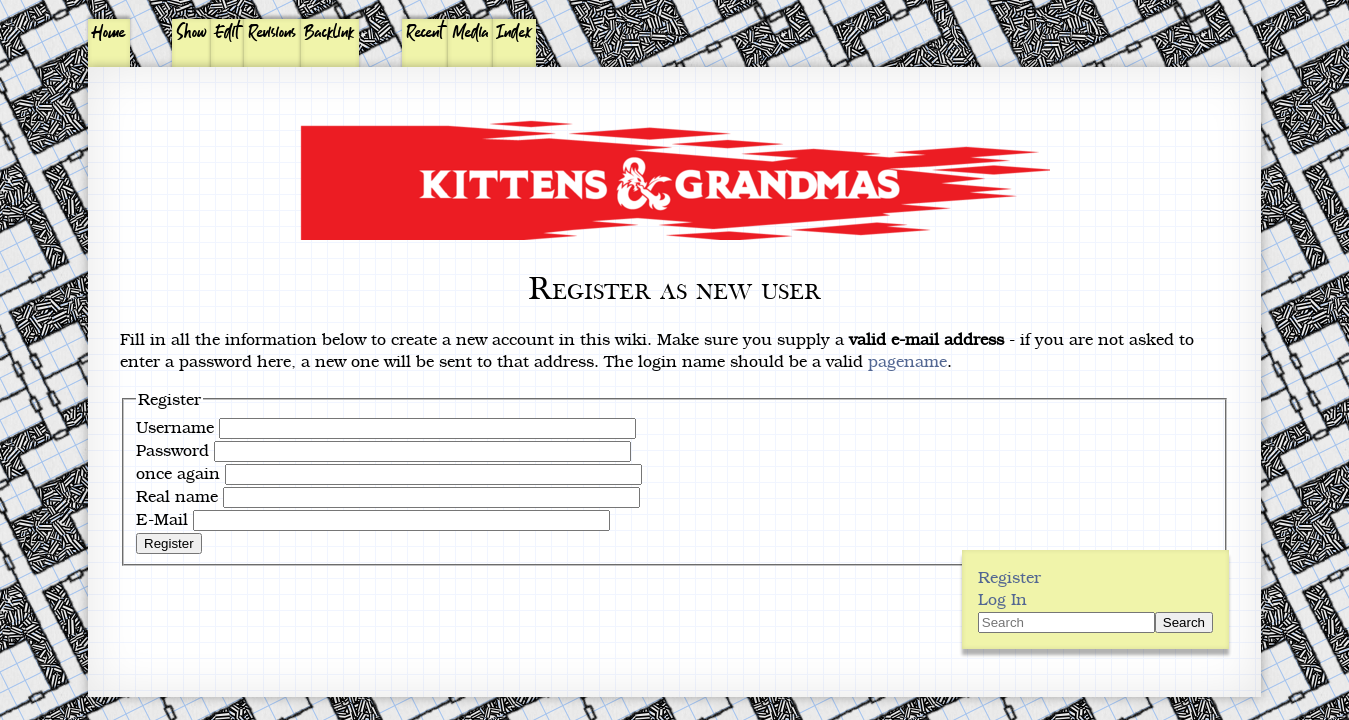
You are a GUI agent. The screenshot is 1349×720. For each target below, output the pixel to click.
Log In (1002, 599)
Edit (227, 33)
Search (1184, 622)
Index (514, 33)
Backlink (329, 33)
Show (191, 33)
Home (109, 33)
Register (169, 543)
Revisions (272, 33)
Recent (425, 33)
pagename (907, 361)
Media (471, 33)
